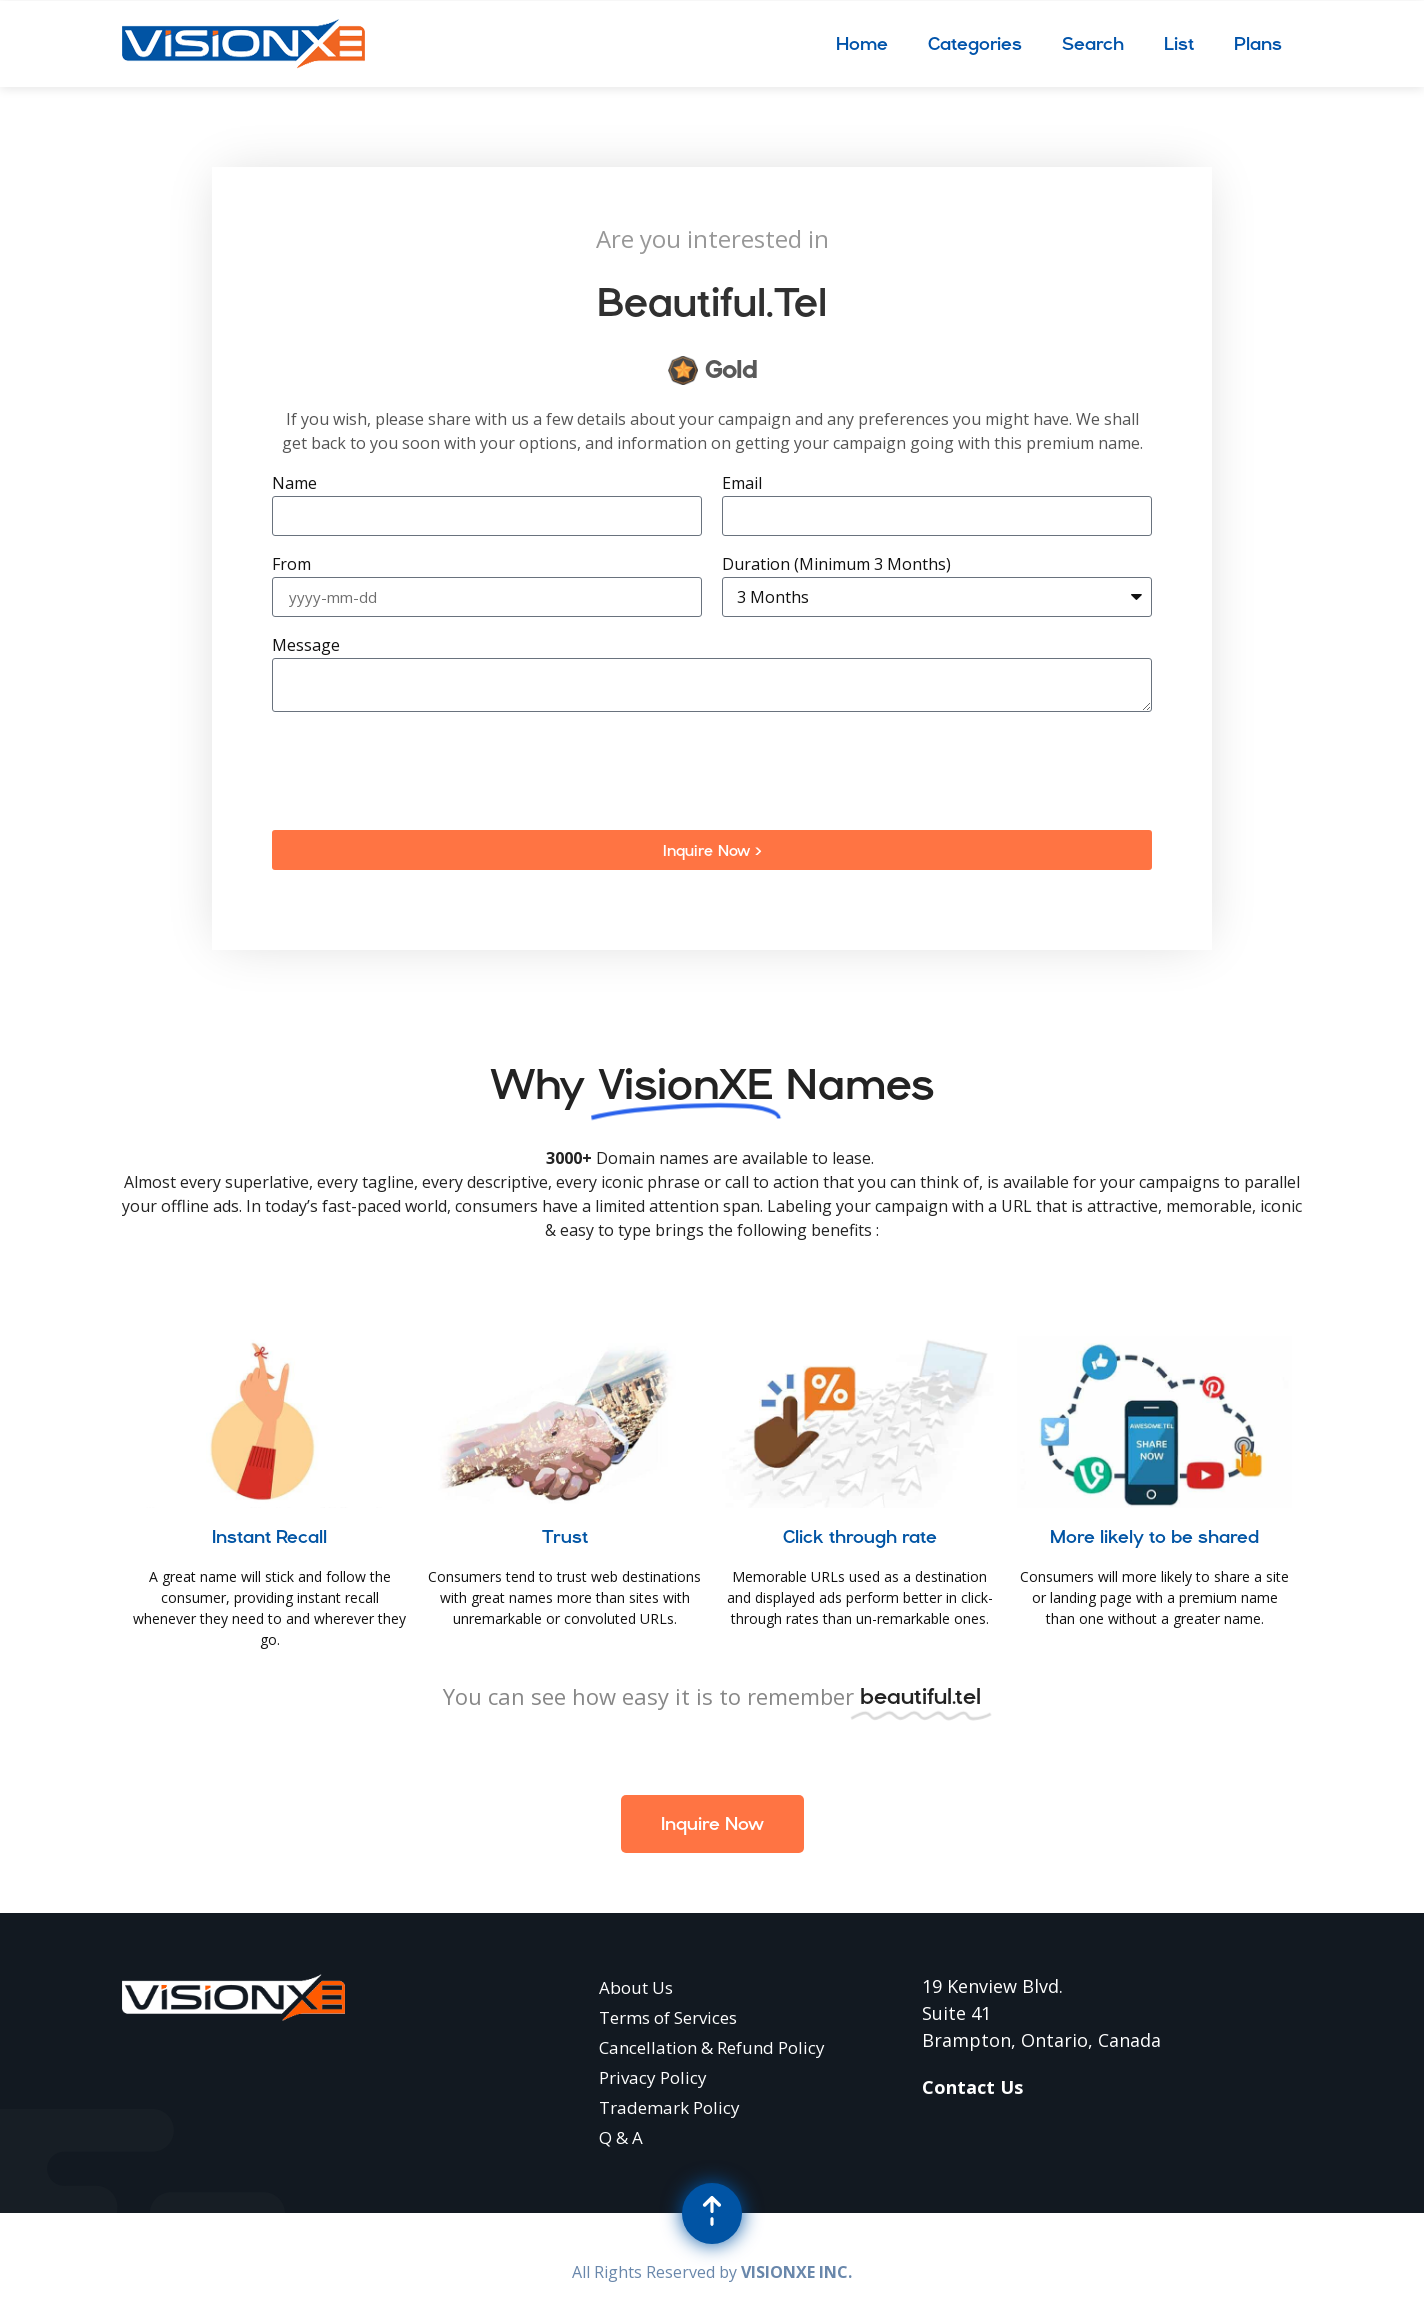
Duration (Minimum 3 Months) (836, 565)
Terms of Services (668, 2017)
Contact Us (972, 2087)
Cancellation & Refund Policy (712, 2047)
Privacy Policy (653, 2077)
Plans (1258, 43)
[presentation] (424, 771)
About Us (636, 1987)
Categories (975, 43)
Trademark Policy (669, 2107)
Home (862, 43)
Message (306, 646)
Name (294, 484)
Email (742, 484)
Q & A (621, 2137)
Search (1093, 43)
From (291, 565)
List (1179, 43)
